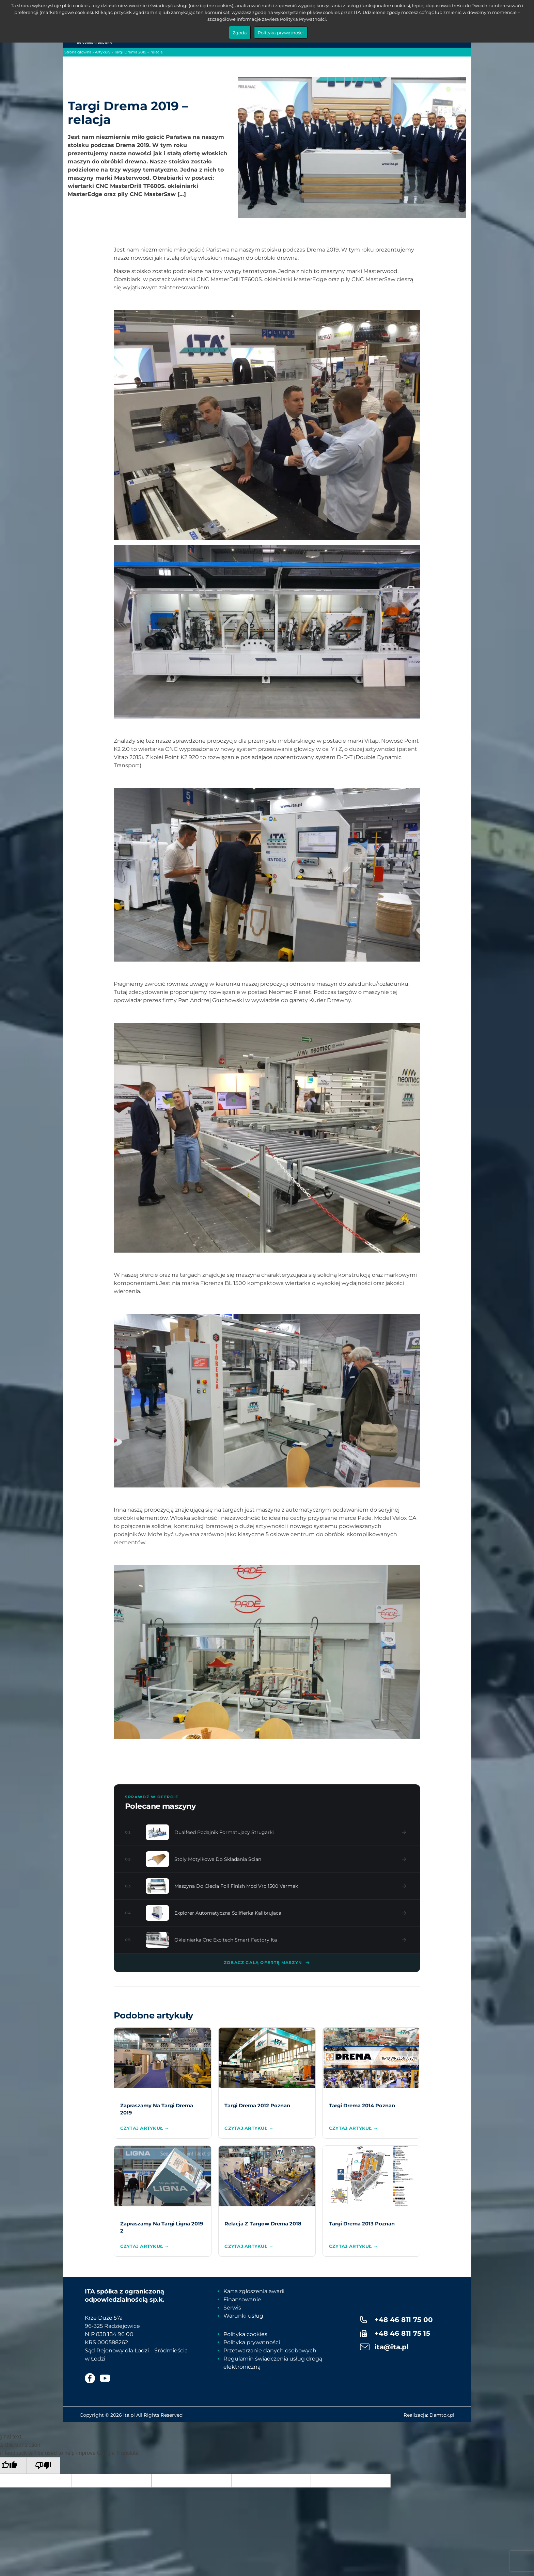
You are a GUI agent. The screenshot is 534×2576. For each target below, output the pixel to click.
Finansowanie (242, 2299)
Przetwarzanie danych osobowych (269, 2350)
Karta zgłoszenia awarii (253, 2291)
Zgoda (240, 32)
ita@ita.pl (392, 2347)
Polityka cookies (245, 2334)
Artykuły (102, 52)
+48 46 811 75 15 (402, 2333)
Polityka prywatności (251, 2342)
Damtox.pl (441, 2415)
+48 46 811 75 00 (404, 2320)
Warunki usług (243, 2316)
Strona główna (77, 52)
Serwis (232, 2307)
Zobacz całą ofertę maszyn (267, 1962)
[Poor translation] (43, 2465)
